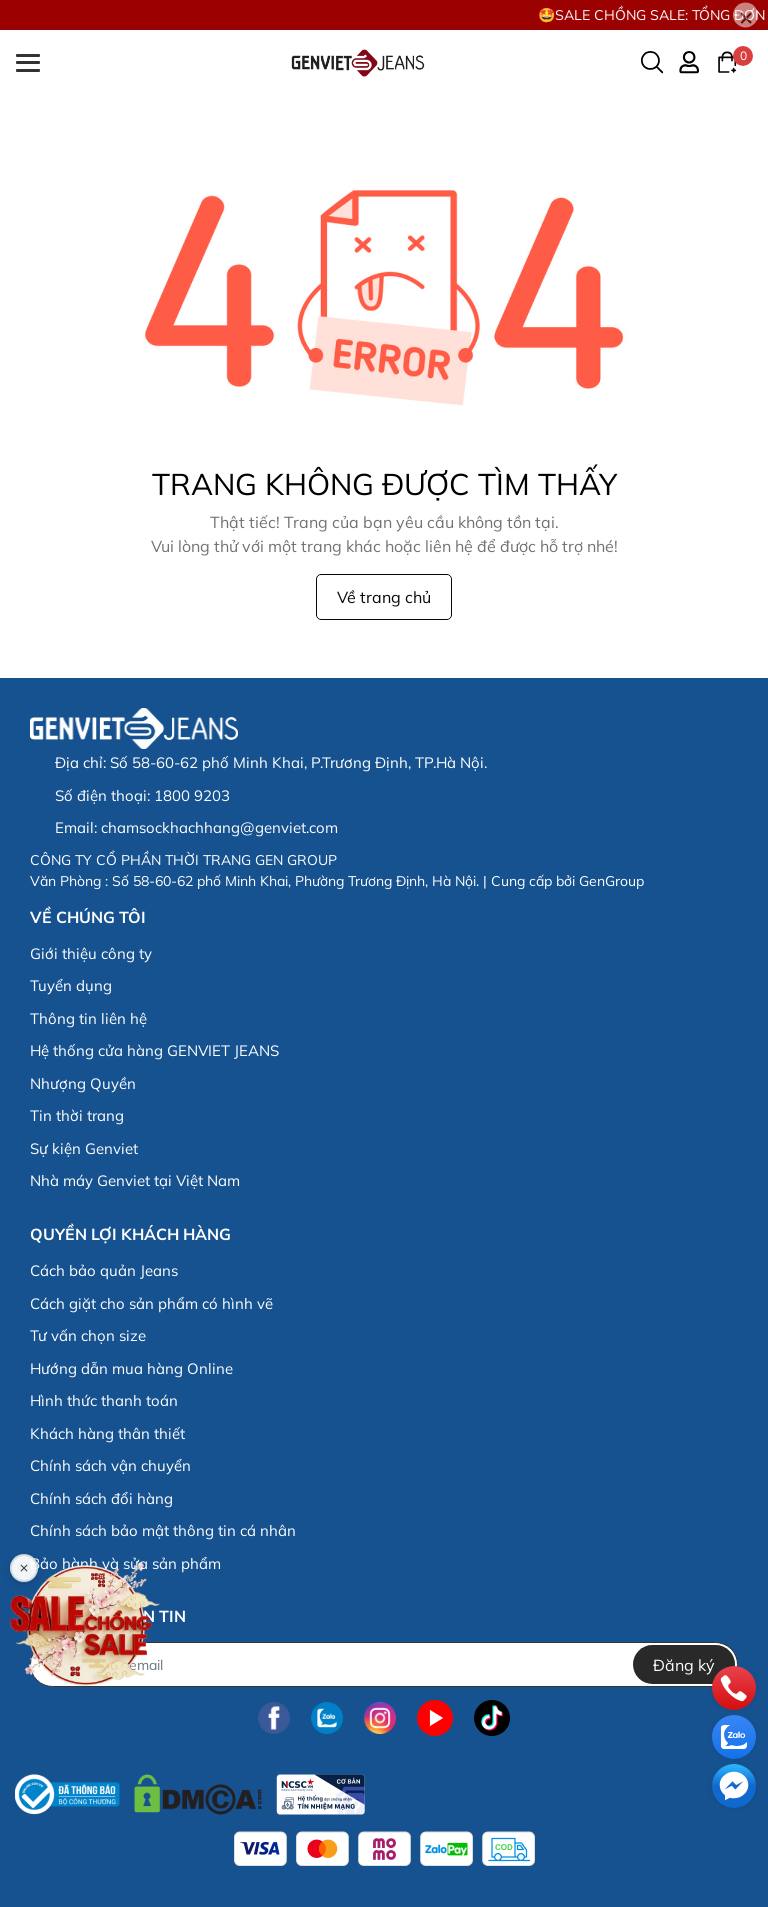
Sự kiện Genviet (84, 1148)
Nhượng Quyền (83, 1083)
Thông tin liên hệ (88, 1018)
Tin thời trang (77, 1115)
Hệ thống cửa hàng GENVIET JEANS (154, 1050)
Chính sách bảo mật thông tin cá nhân (163, 1530)
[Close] (745, 15)
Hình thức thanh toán (104, 1400)
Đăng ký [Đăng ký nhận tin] (684, 1665)
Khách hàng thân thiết (107, 1433)
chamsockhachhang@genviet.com (219, 827)
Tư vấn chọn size (88, 1335)
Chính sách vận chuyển (110, 1465)
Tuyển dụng (71, 985)
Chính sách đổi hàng (101, 1498)
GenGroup (611, 881)
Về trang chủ (384, 597)
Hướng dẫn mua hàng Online (131, 1368)
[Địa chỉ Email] (384, 1664)
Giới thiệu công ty (91, 953)
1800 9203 (192, 795)
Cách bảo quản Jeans (104, 1270)
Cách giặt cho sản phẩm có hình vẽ (151, 1303)
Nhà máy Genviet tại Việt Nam (135, 1180)
